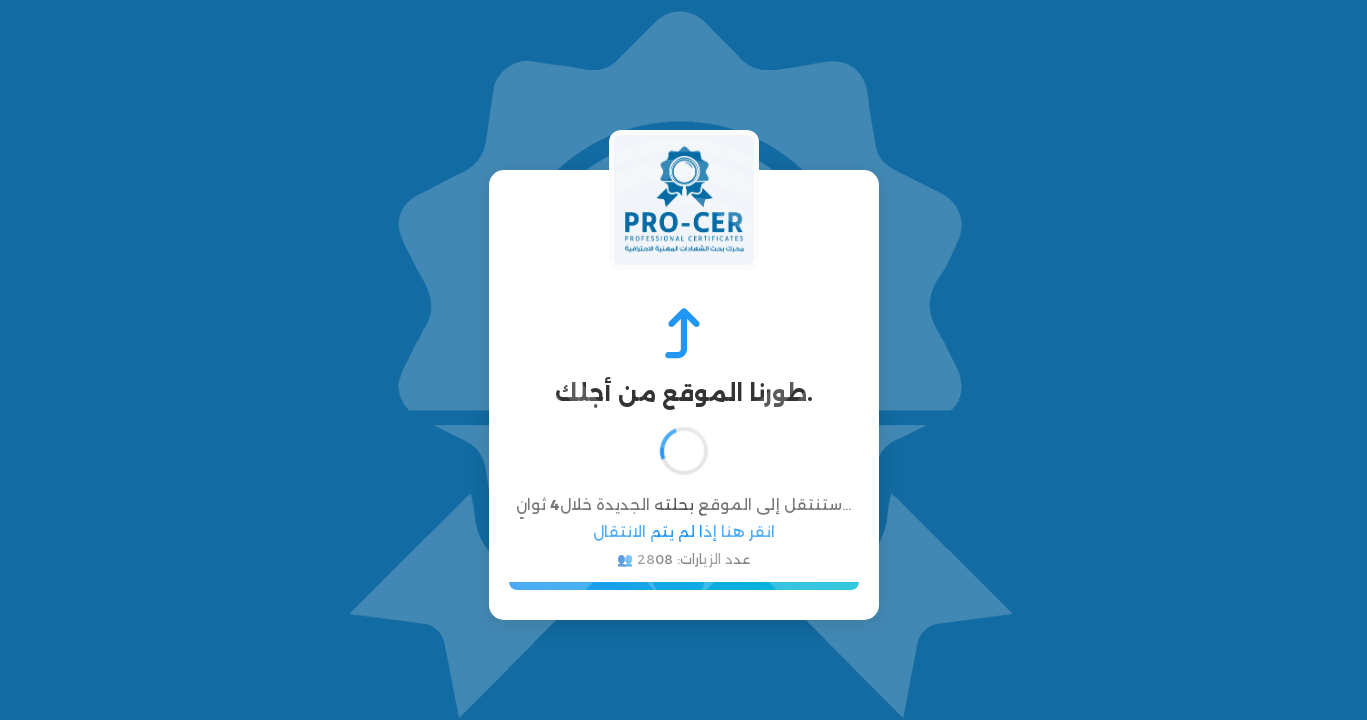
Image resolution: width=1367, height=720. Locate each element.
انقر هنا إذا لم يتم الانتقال (684, 531)
